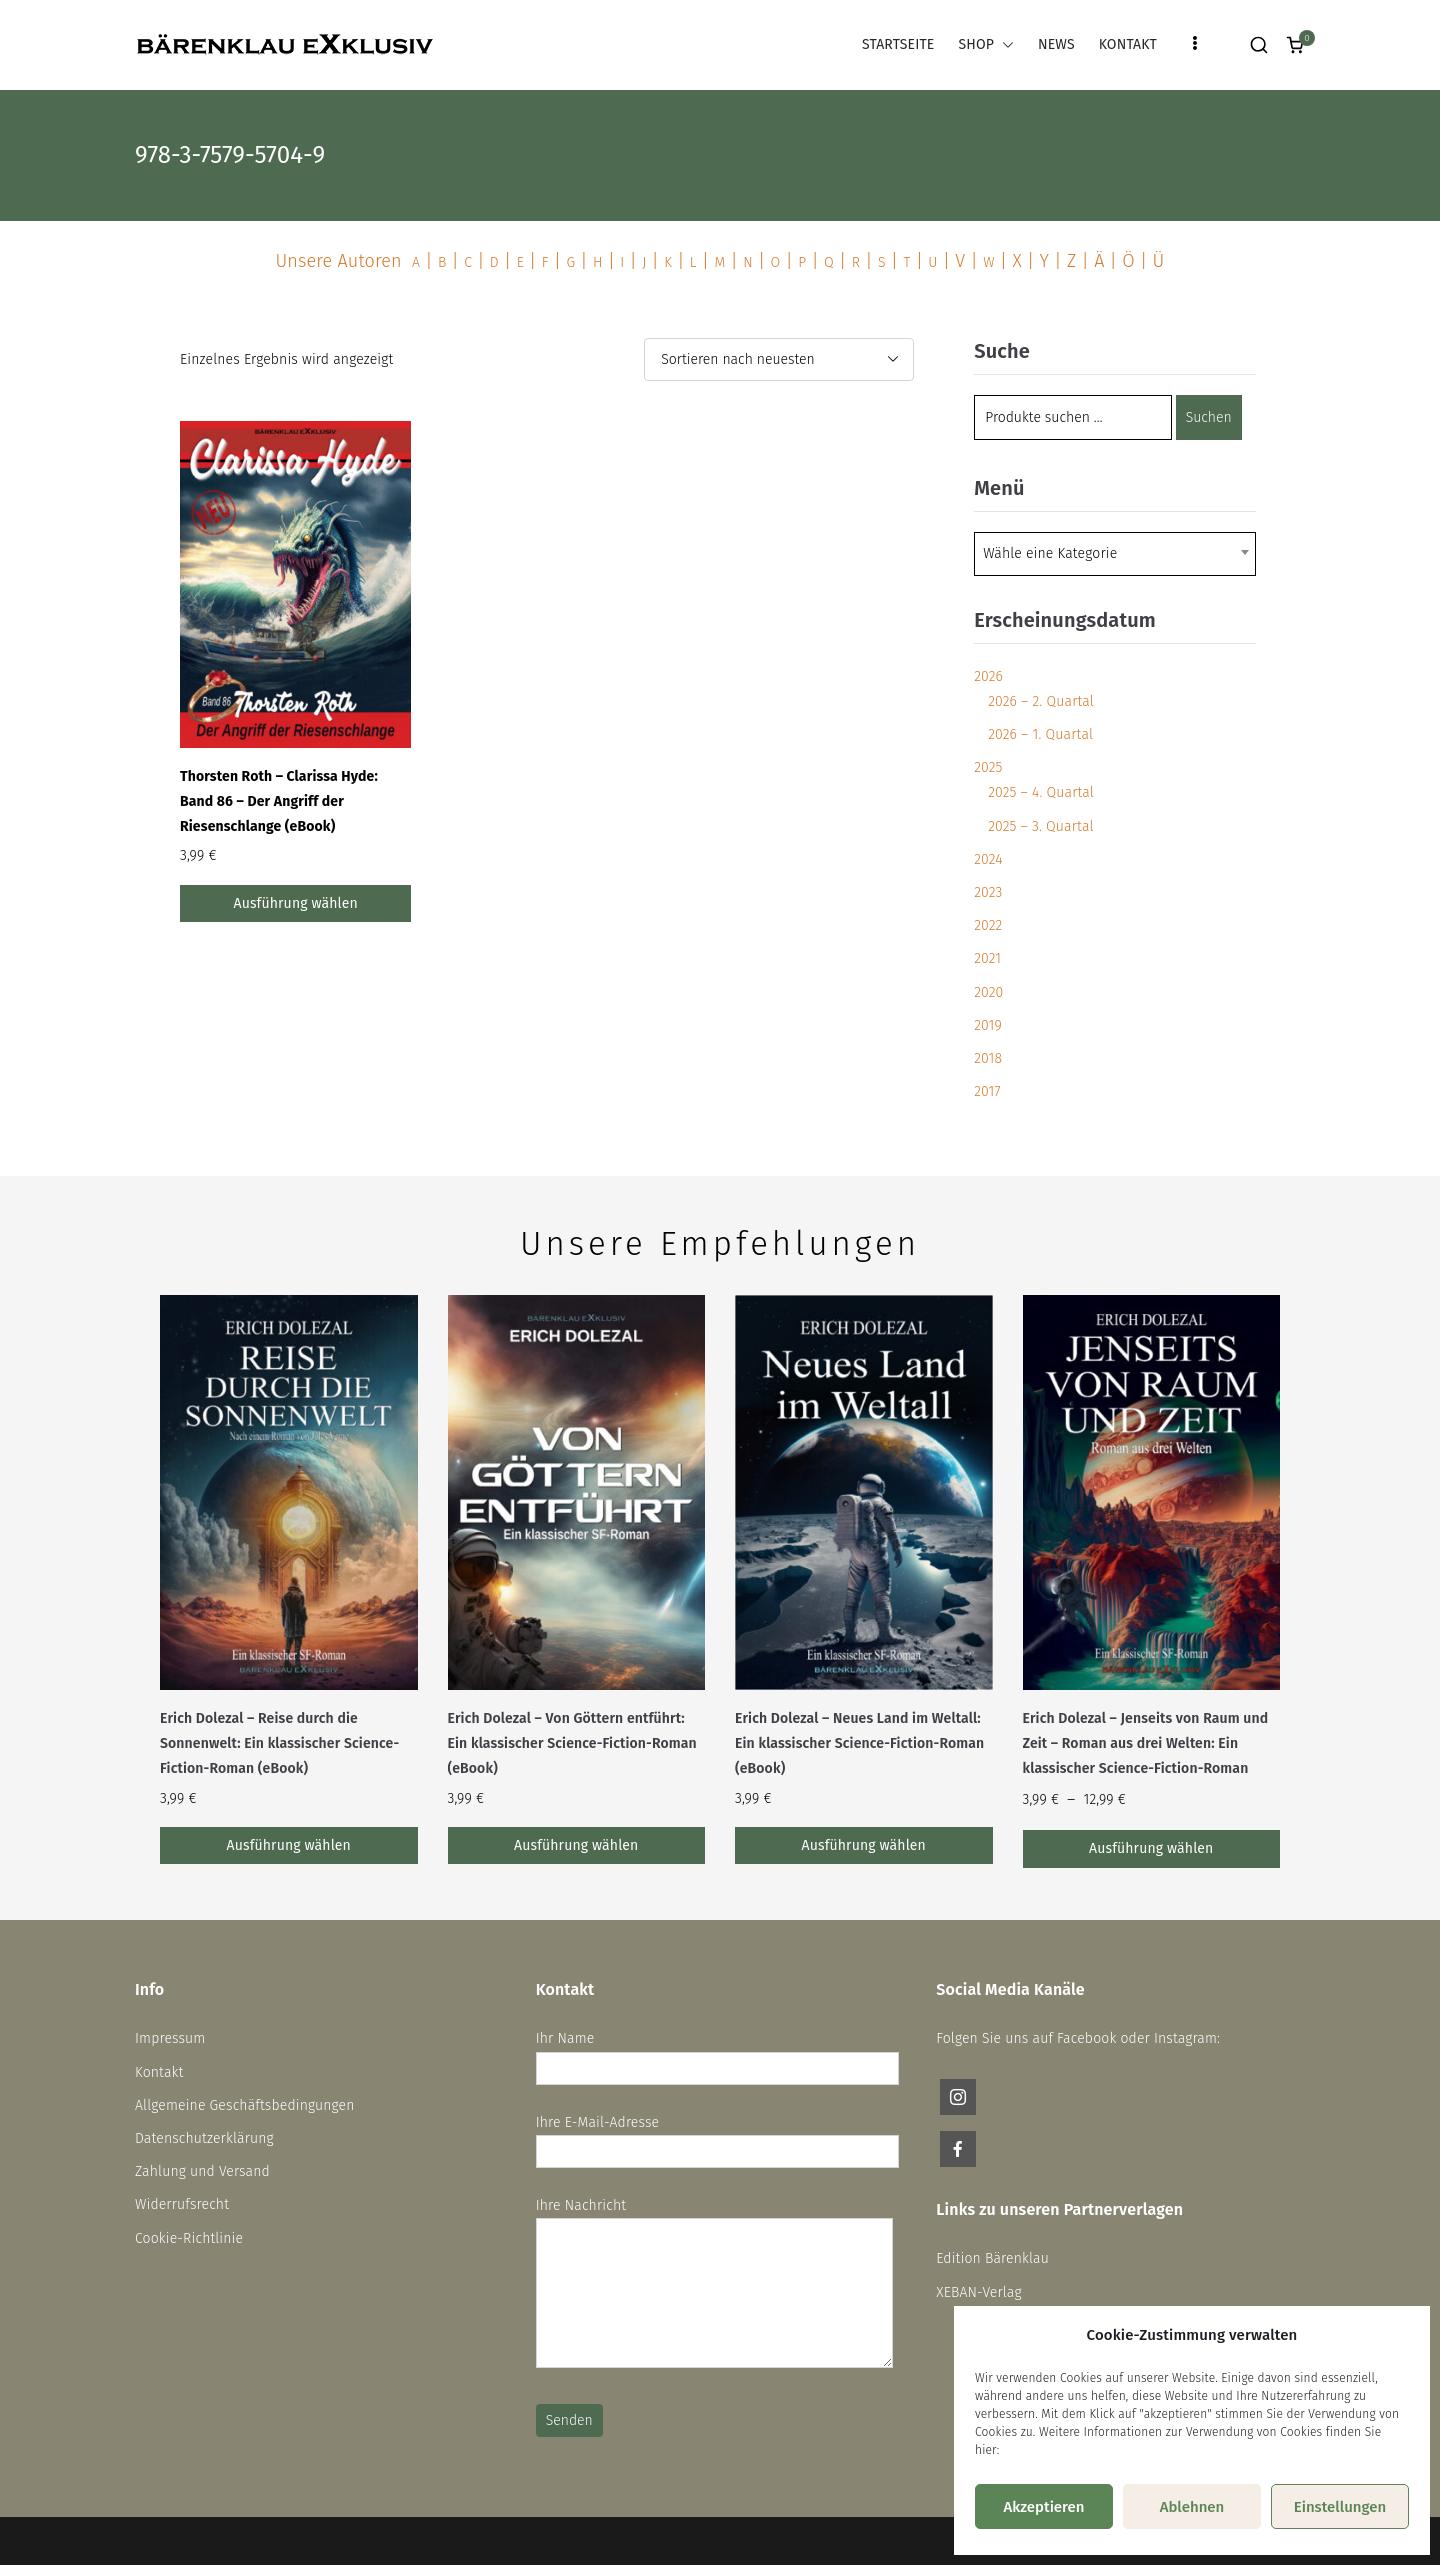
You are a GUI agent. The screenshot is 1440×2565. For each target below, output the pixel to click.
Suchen (1209, 417)
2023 (988, 892)
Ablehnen (1192, 2507)
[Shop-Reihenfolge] (779, 359)
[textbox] (1056, 554)
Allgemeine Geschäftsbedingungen (245, 2105)
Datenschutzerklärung (204, 2138)
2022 (988, 925)
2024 (988, 859)
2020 (988, 992)
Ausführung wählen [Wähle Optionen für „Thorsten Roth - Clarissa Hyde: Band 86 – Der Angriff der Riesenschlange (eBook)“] (295, 903)
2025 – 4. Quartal (1041, 792)
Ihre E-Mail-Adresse (717, 2137)
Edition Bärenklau (992, 2258)
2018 (988, 1058)
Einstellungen (1340, 2507)
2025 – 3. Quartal (1040, 826)
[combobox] (1115, 554)
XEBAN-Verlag (978, 2292)
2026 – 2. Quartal (1041, 701)
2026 (988, 676)
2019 (988, 1025)
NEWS (1056, 44)
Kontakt (159, 2072)
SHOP (986, 44)
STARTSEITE (898, 44)
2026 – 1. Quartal (1040, 734)
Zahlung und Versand (202, 2171)
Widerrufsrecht (182, 2204)
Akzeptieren (1043, 2507)
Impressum (170, 2038)
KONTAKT (1128, 44)
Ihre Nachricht (714, 2284)
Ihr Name (717, 2053)
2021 (987, 958)
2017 (987, 1091)
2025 (988, 767)
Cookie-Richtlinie (189, 2238)
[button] (1004, 44)
